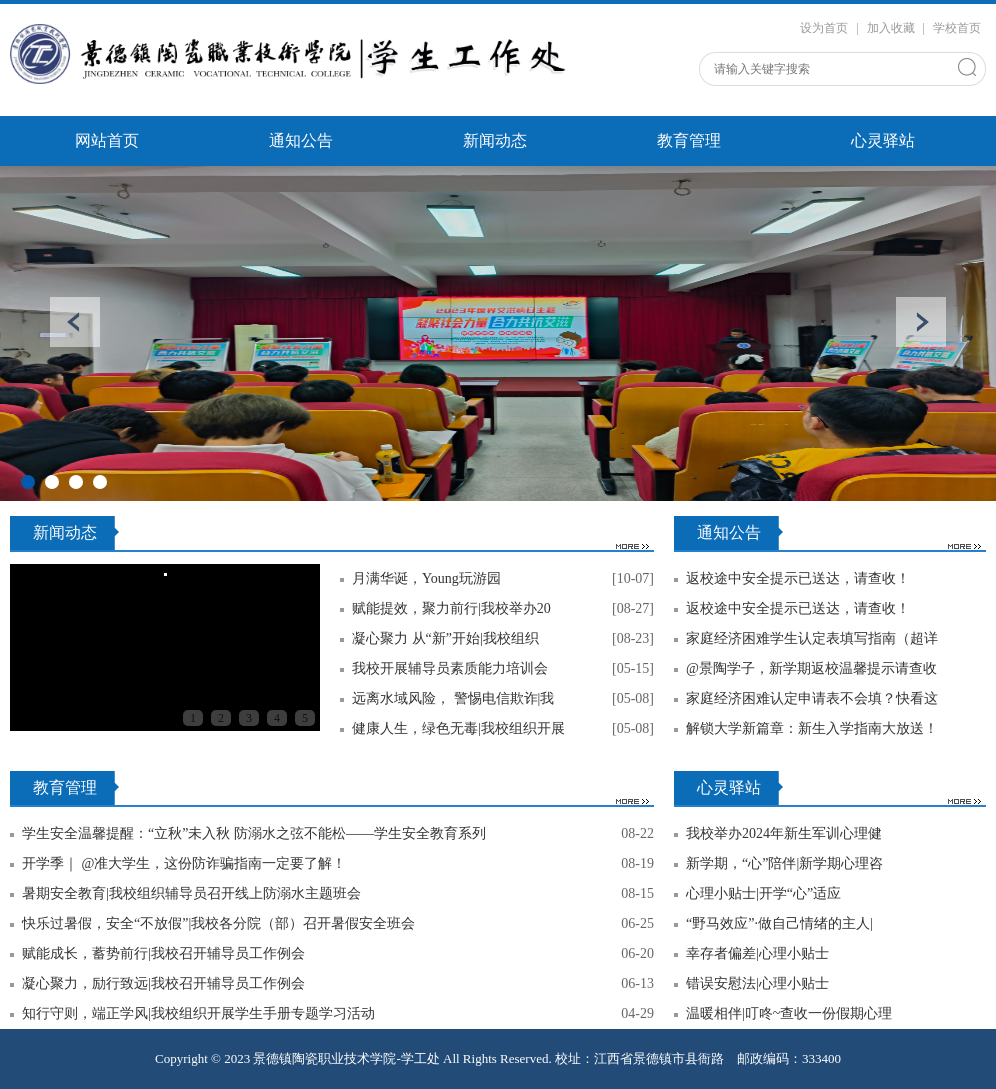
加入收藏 (891, 28)
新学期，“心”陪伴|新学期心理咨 (784, 863)
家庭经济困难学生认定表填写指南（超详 (812, 638)
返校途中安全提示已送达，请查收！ (798, 578)
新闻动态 (495, 140)
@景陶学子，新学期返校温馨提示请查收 (811, 668)
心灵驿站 (883, 140)
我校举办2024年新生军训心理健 (784, 833)
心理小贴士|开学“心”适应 (763, 893)
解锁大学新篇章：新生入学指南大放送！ (812, 728)
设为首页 (824, 28)
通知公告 (301, 140)
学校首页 (957, 28)
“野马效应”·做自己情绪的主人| (779, 923)
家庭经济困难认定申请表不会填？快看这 (812, 698)
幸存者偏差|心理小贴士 (757, 953)
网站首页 (107, 140)
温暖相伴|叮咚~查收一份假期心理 (789, 1013)
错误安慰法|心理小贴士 (757, 983)
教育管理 (689, 140)
